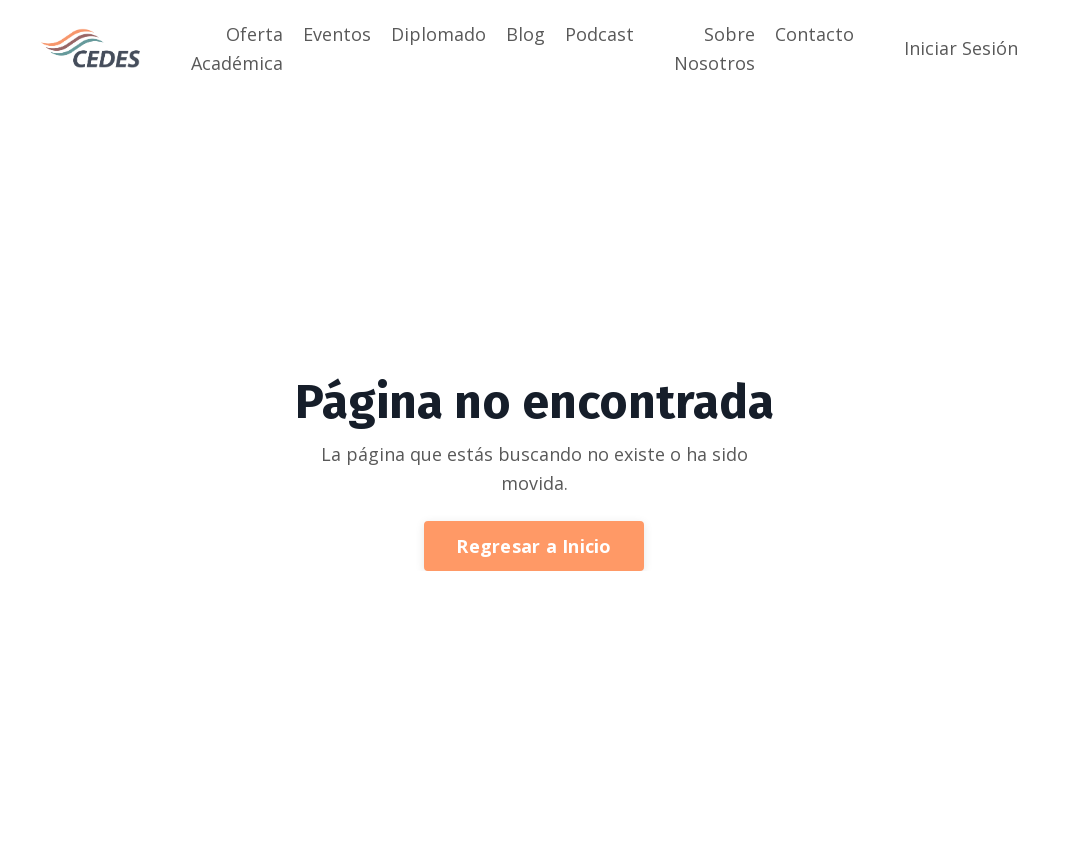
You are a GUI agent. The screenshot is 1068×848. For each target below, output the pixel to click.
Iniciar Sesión (961, 48)
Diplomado (438, 34)
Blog (525, 34)
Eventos (337, 34)
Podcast (599, 34)
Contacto (814, 34)
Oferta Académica (237, 48)
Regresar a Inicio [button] (533, 546)
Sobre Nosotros (714, 48)
